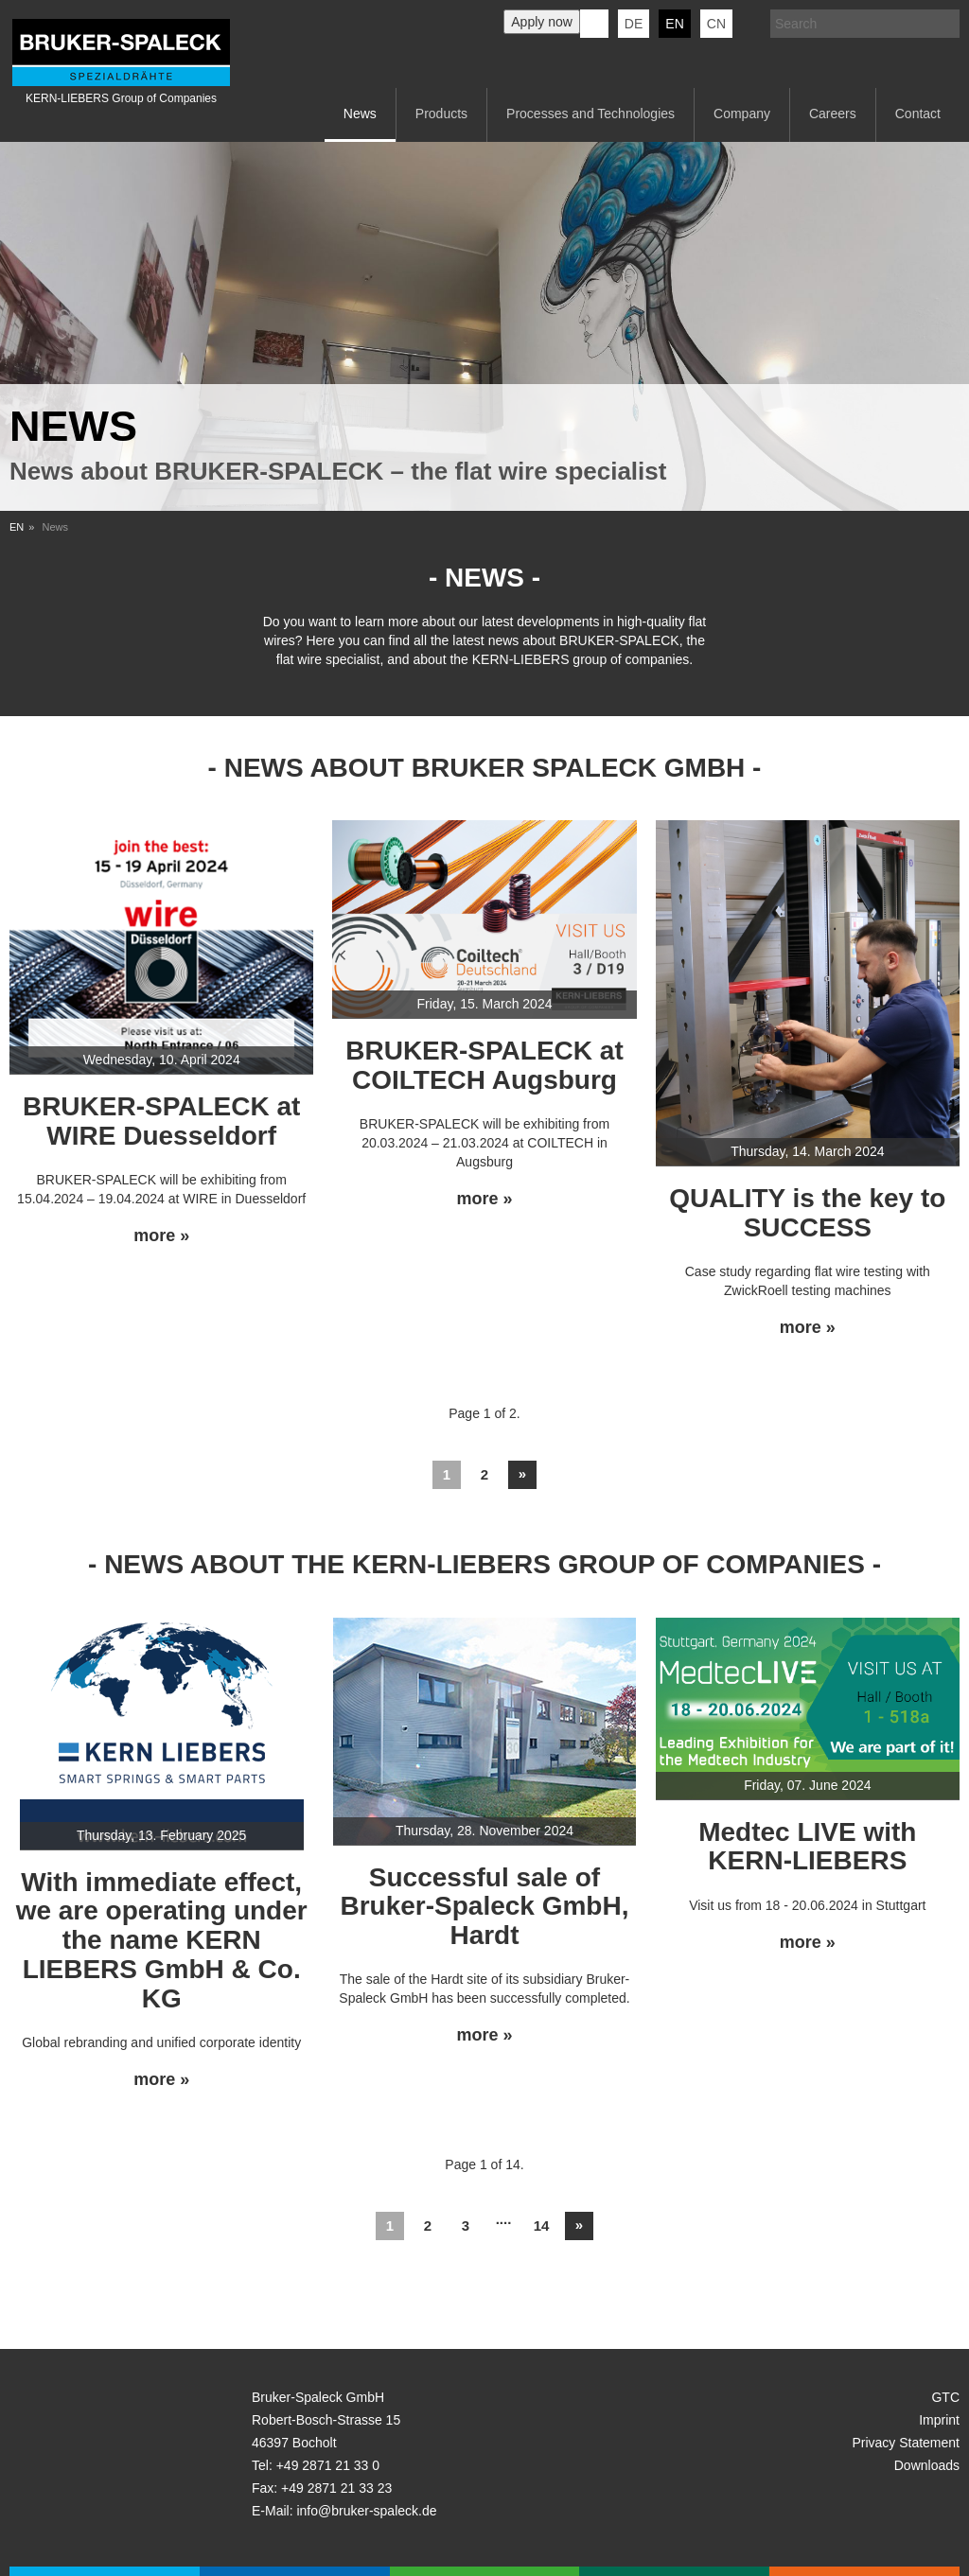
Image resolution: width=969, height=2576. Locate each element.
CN (716, 23)
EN (16, 527)
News (360, 113)
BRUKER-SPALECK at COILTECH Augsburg (484, 1065)
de (634, 23)
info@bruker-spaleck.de (366, 2510)
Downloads (927, 2465)
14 (542, 2225)
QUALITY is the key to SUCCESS (807, 1212)
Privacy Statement (906, 2442)
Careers (832, 113)
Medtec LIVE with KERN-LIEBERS (807, 1846)
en (674, 23)
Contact (918, 113)
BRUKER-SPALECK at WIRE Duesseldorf (162, 1121)
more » (161, 1236)
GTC (945, 2397)
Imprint (939, 2419)
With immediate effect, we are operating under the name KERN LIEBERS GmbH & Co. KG (162, 1940)
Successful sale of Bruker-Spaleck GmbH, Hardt (484, 1907)
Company (742, 113)
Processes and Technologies (590, 113)
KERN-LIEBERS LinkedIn (594, 23)
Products (441, 113)
